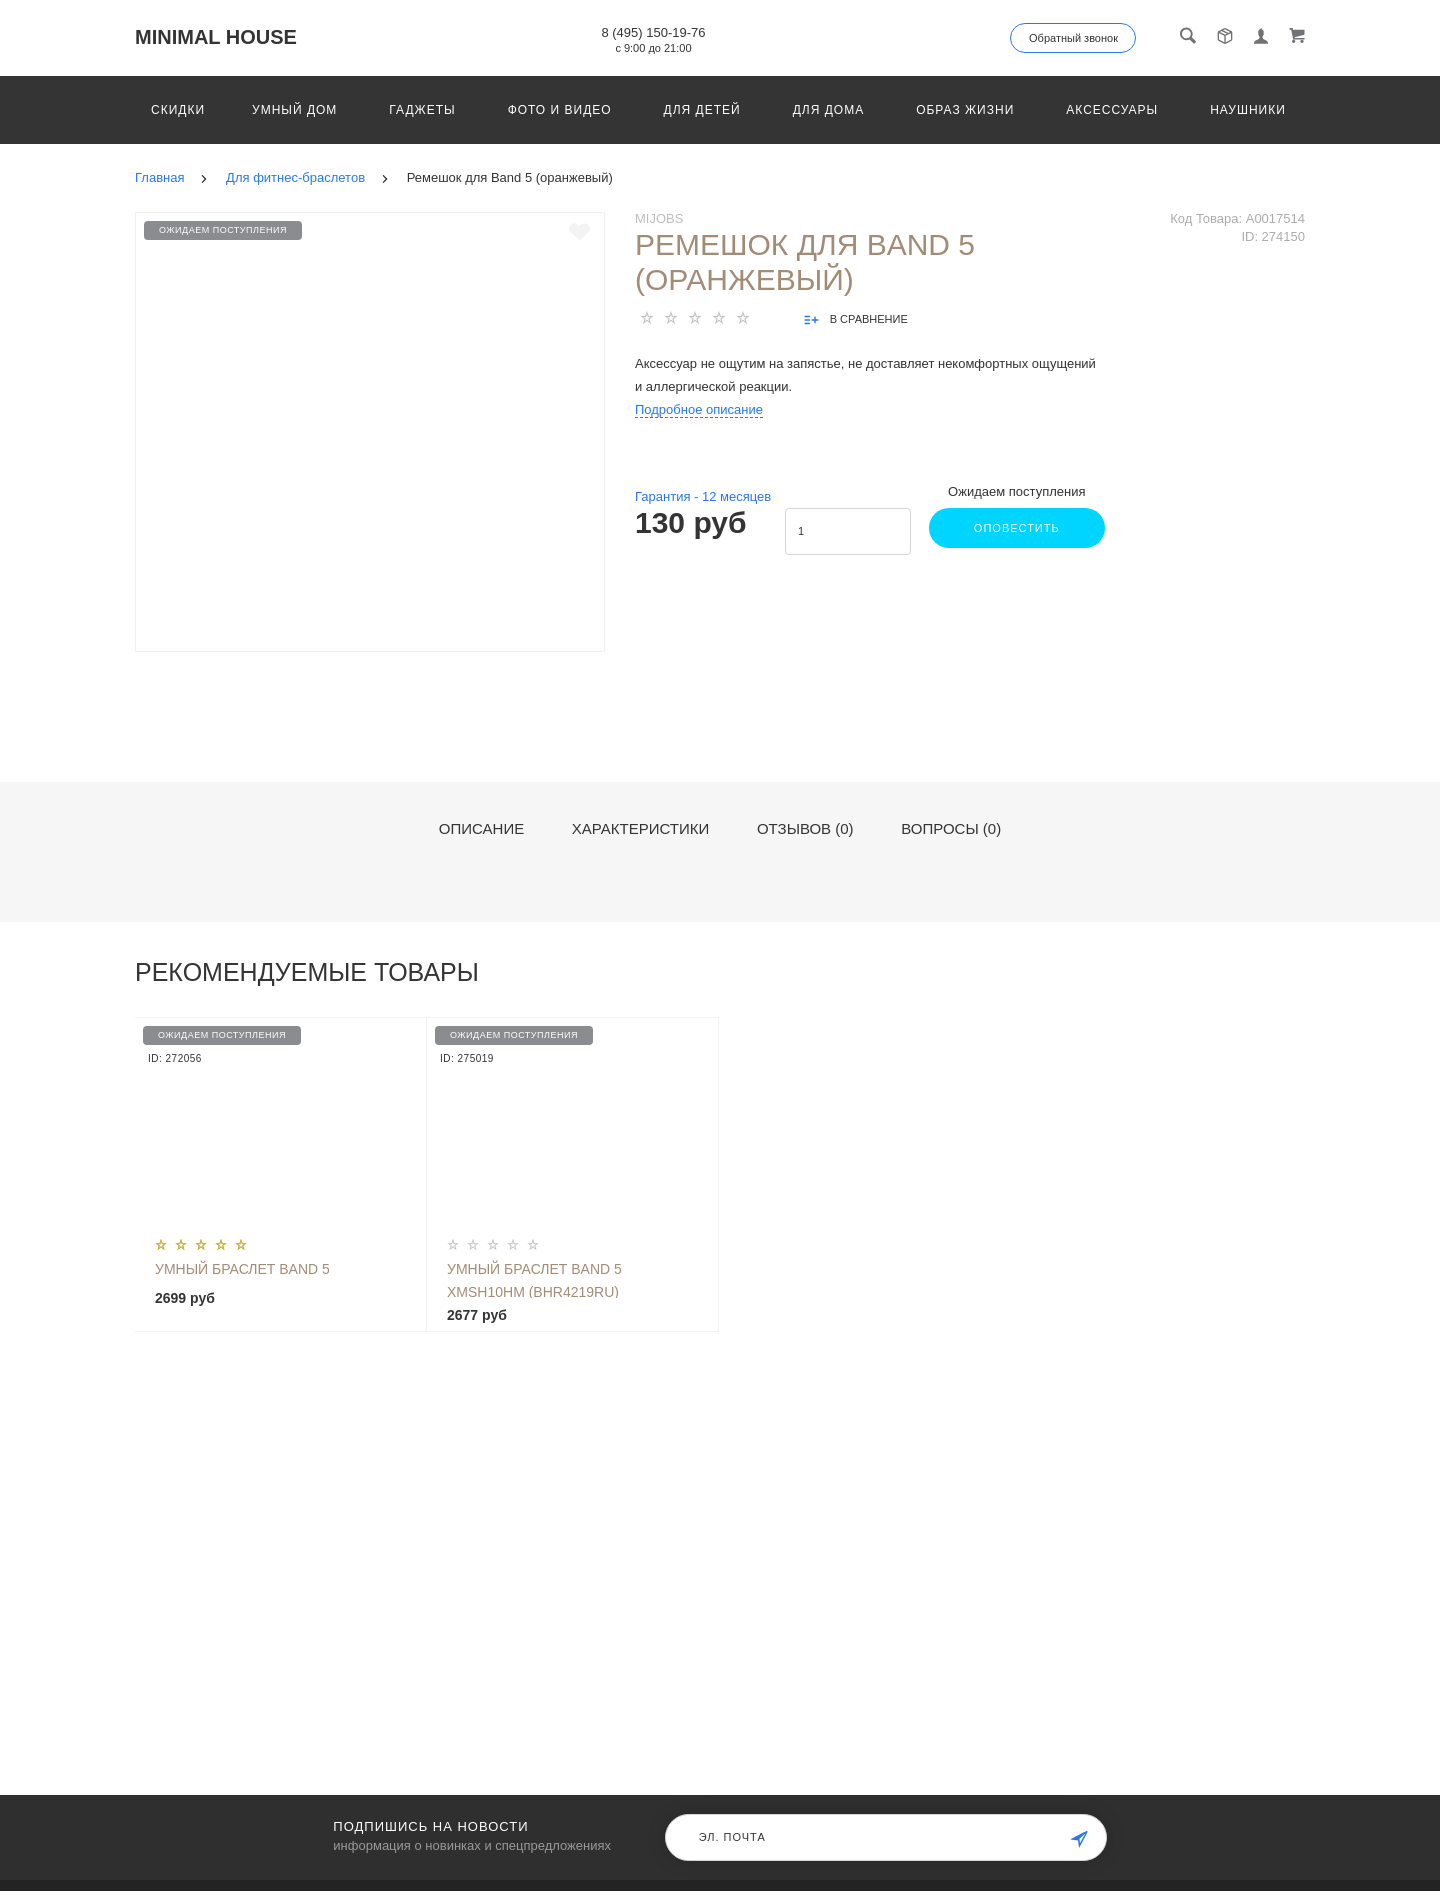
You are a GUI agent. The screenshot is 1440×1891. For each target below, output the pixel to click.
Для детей (702, 110)
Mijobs (659, 218)
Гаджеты (422, 110)
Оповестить (1015, 528)
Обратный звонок (1073, 38)
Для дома (828, 110)
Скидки (178, 110)
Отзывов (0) (805, 829)
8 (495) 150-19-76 (653, 32)
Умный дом (294, 110)
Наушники (1248, 110)
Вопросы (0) (951, 829)
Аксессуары (1112, 110)
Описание (481, 829)
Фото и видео (560, 110)
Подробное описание (699, 409)
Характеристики (641, 829)
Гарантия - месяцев (703, 496)
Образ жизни (965, 110)
